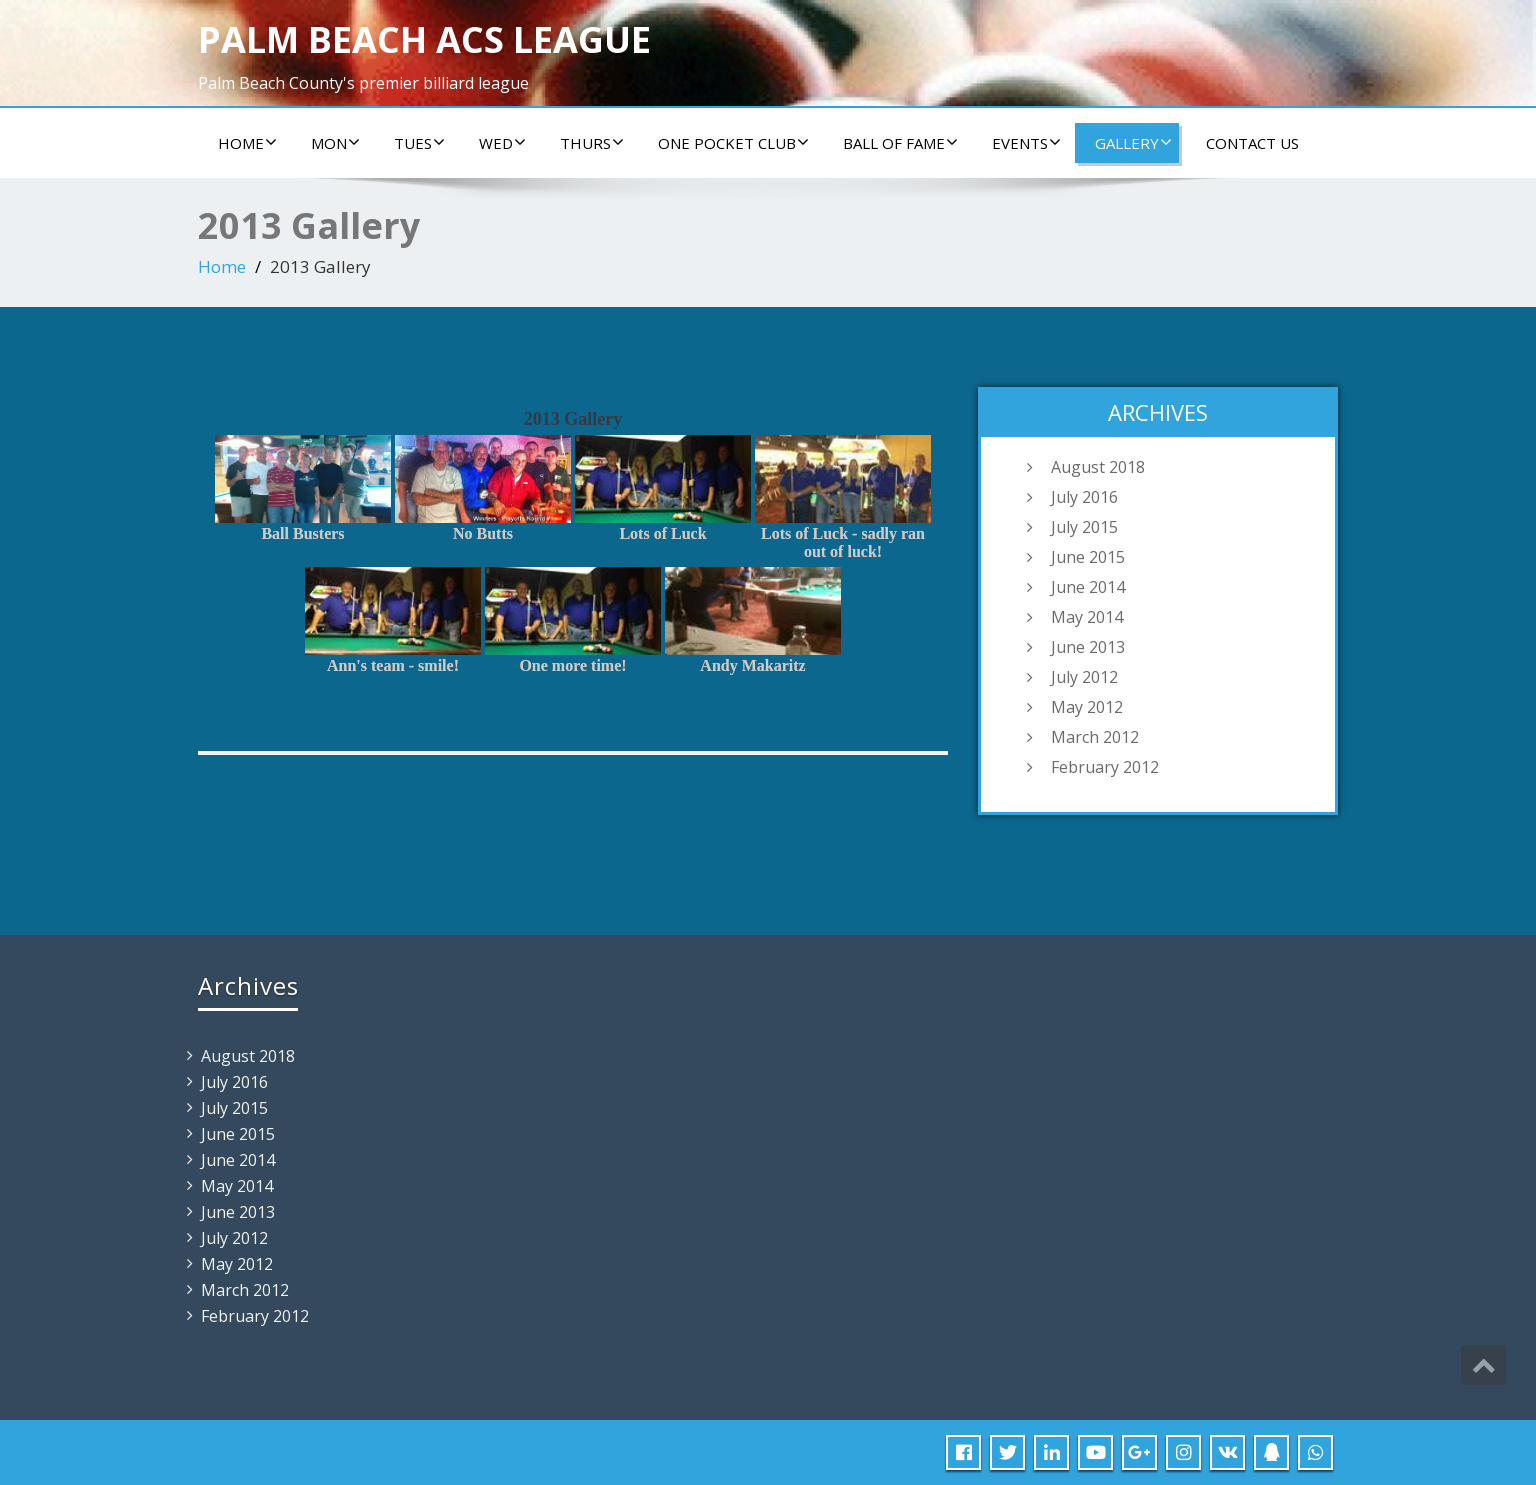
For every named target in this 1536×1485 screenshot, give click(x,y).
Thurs (592, 143)
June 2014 (1088, 587)
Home (247, 143)
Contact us (1252, 143)
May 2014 (1087, 617)
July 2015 (1084, 527)
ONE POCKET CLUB (733, 143)
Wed (502, 143)
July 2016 (1084, 497)
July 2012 (1084, 677)
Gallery (1133, 143)
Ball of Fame (900, 143)
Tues (419, 143)
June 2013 (1088, 647)
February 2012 (1105, 767)
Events (1026, 143)
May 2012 (1087, 707)
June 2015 (1088, 557)
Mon (335, 143)
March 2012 (1095, 737)
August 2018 (1098, 467)
